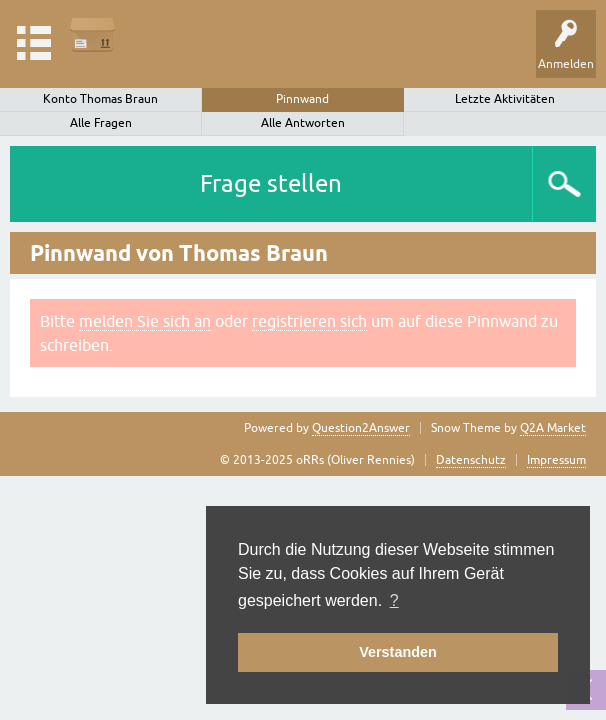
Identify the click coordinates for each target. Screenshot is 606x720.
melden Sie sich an (145, 321)
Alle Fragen (101, 123)
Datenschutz (471, 460)
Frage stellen (271, 183)
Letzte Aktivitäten (505, 99)
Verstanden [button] (398, 652)
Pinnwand (302, 99)
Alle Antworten (303, 123)
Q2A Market (553, 428)
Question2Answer (361, 428)
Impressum (556, 460)
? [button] (394, 600)
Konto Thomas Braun (100, 99)
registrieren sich (309, 321)
